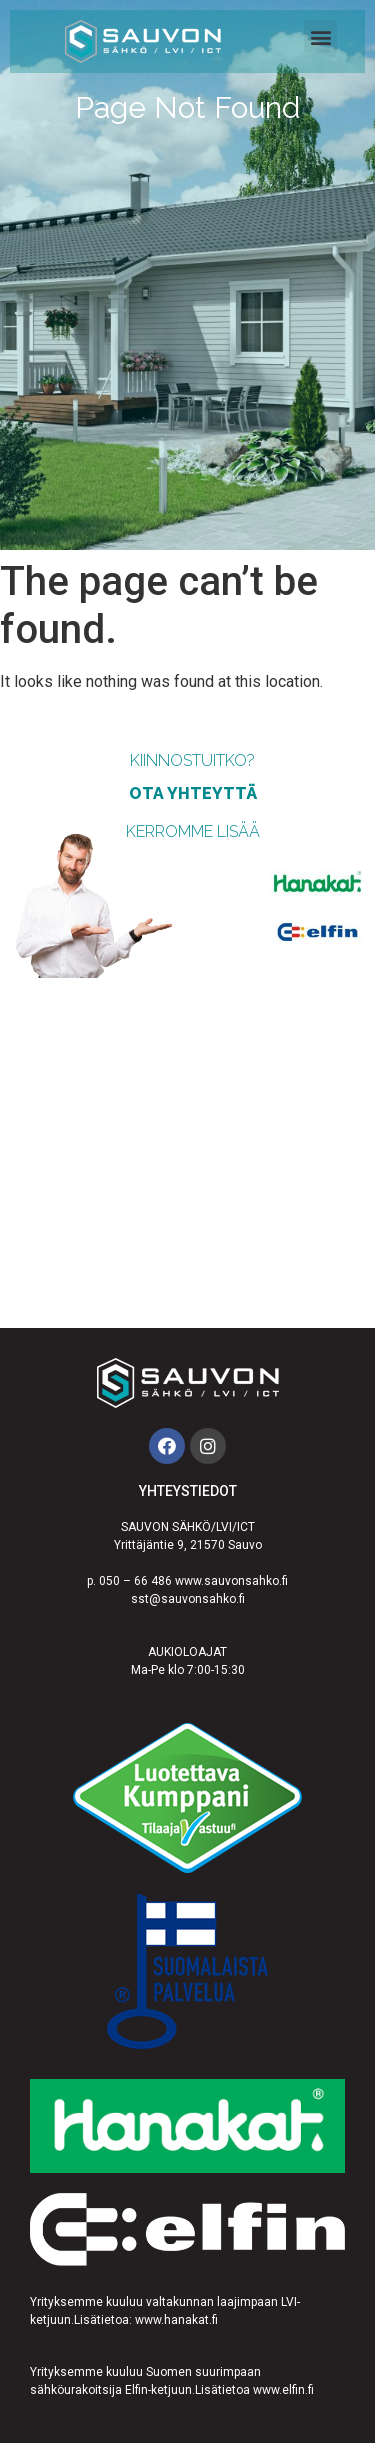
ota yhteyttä (193, 793)
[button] (320, 36)
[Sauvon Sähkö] (187, 1153)
